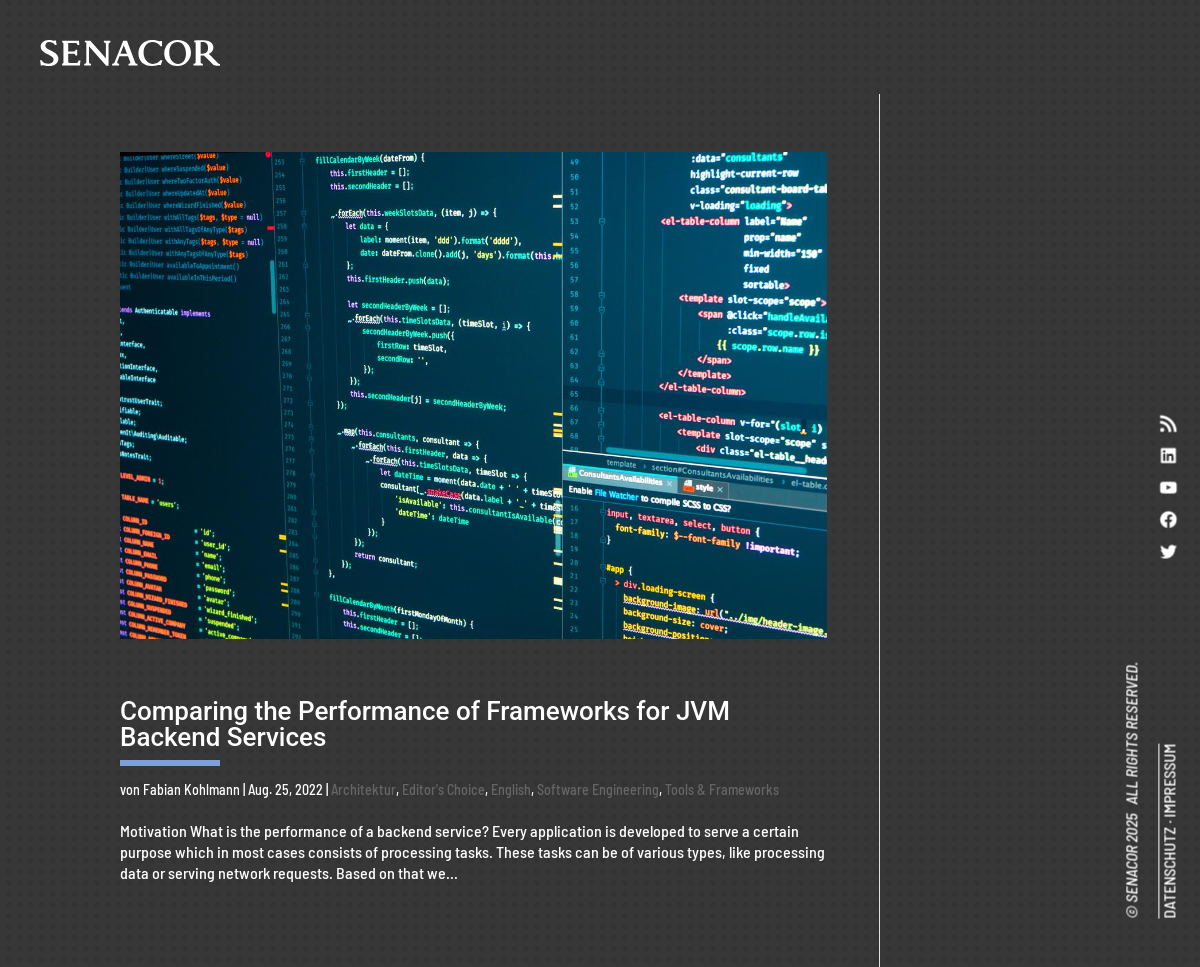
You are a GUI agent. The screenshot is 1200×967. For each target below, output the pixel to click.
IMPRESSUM (1168, 781)
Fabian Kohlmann (191, 789)
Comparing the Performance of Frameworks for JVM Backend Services (425, 724)
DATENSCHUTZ (1168, 873)
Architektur (363, 789)
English (511, 789)
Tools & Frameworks (722, 789)
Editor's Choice (443, 789)
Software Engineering (598, 789)
